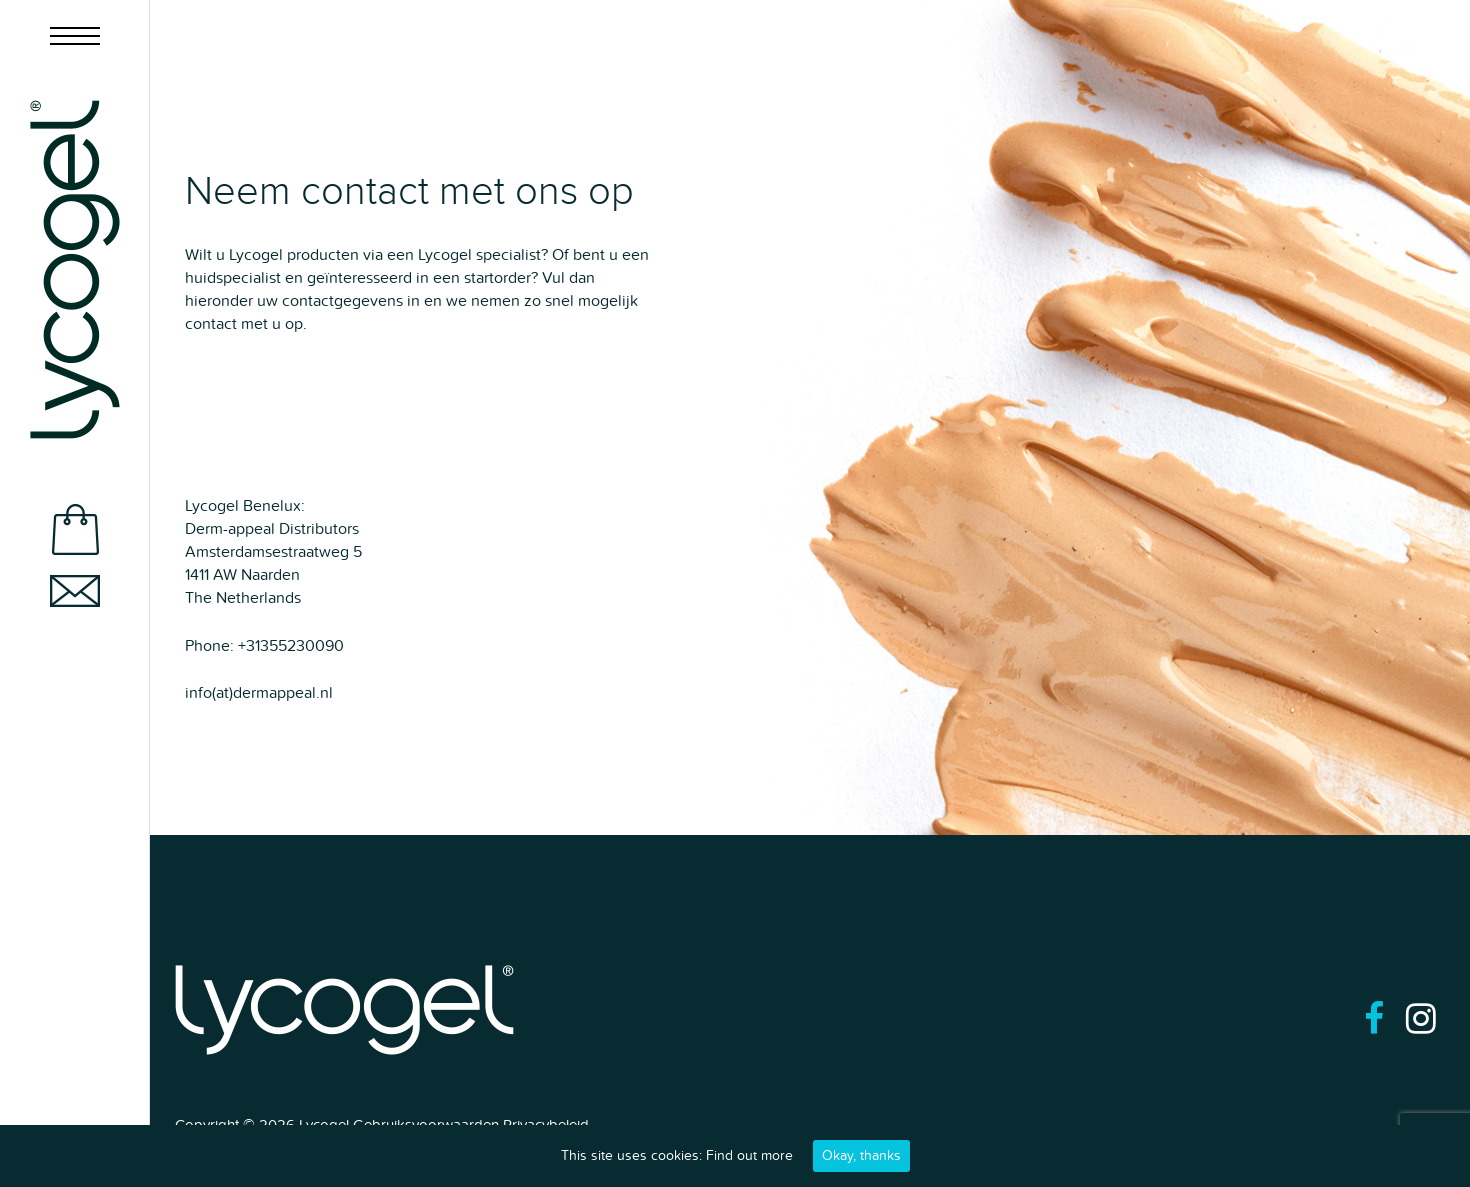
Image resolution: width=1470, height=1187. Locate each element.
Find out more (749, 1155)
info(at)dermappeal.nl (259, 693)
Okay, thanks (861, 1155)
